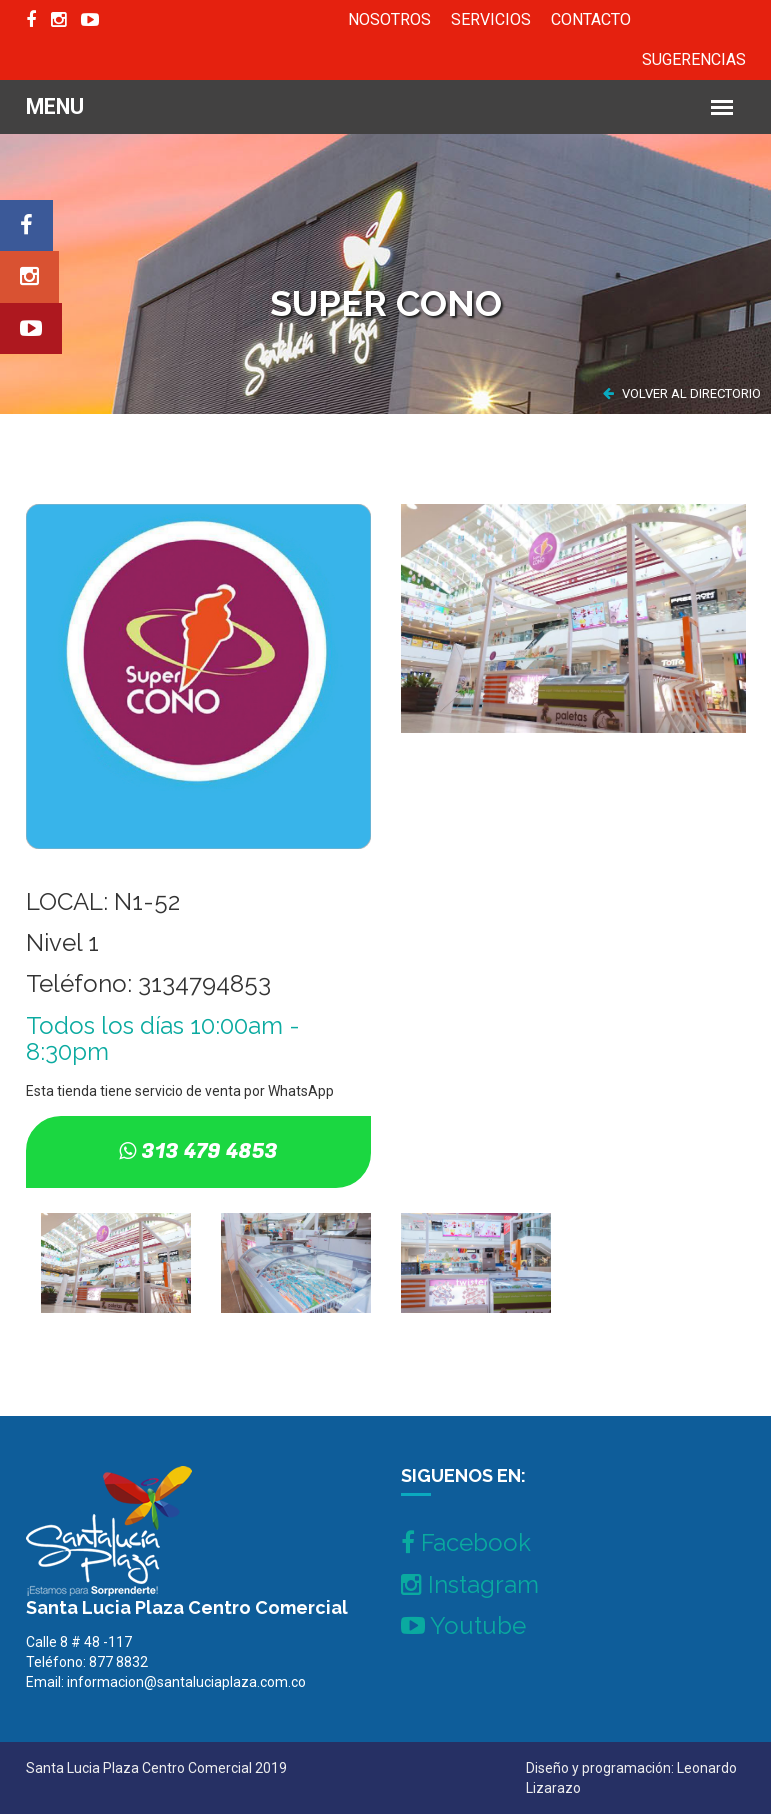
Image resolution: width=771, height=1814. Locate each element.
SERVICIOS (491, 19)
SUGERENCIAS (694, 59)
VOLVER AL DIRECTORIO (682, 393)
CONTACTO (591, 19)
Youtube (463, 1625)
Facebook (466, 1542)
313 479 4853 (209, 1151)
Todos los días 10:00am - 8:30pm (163, 1038)
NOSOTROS (389, 19)
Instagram (470, 1584)
